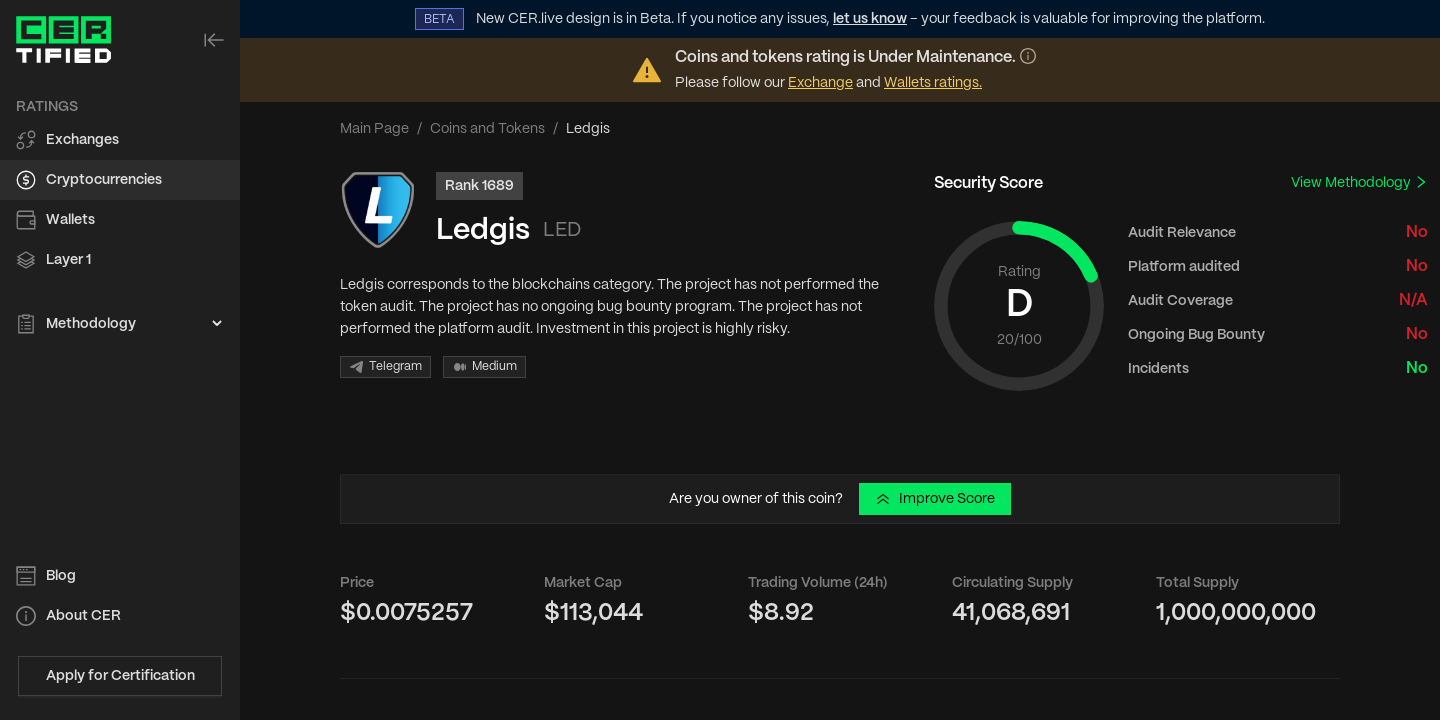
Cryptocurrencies (104, 180)
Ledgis (483, 230)
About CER (83, 616)
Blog (61, 576)
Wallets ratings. (933, 83)
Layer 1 (68, 260)
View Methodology (1359, 182)
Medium (484, 367)
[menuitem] (120, 140)
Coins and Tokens (487, 129)
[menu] (120, 216)
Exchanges (82, 140)
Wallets (70, 220)
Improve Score (935, 499)
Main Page (374, 129)
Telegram (385, 367)
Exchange (820, 83)
